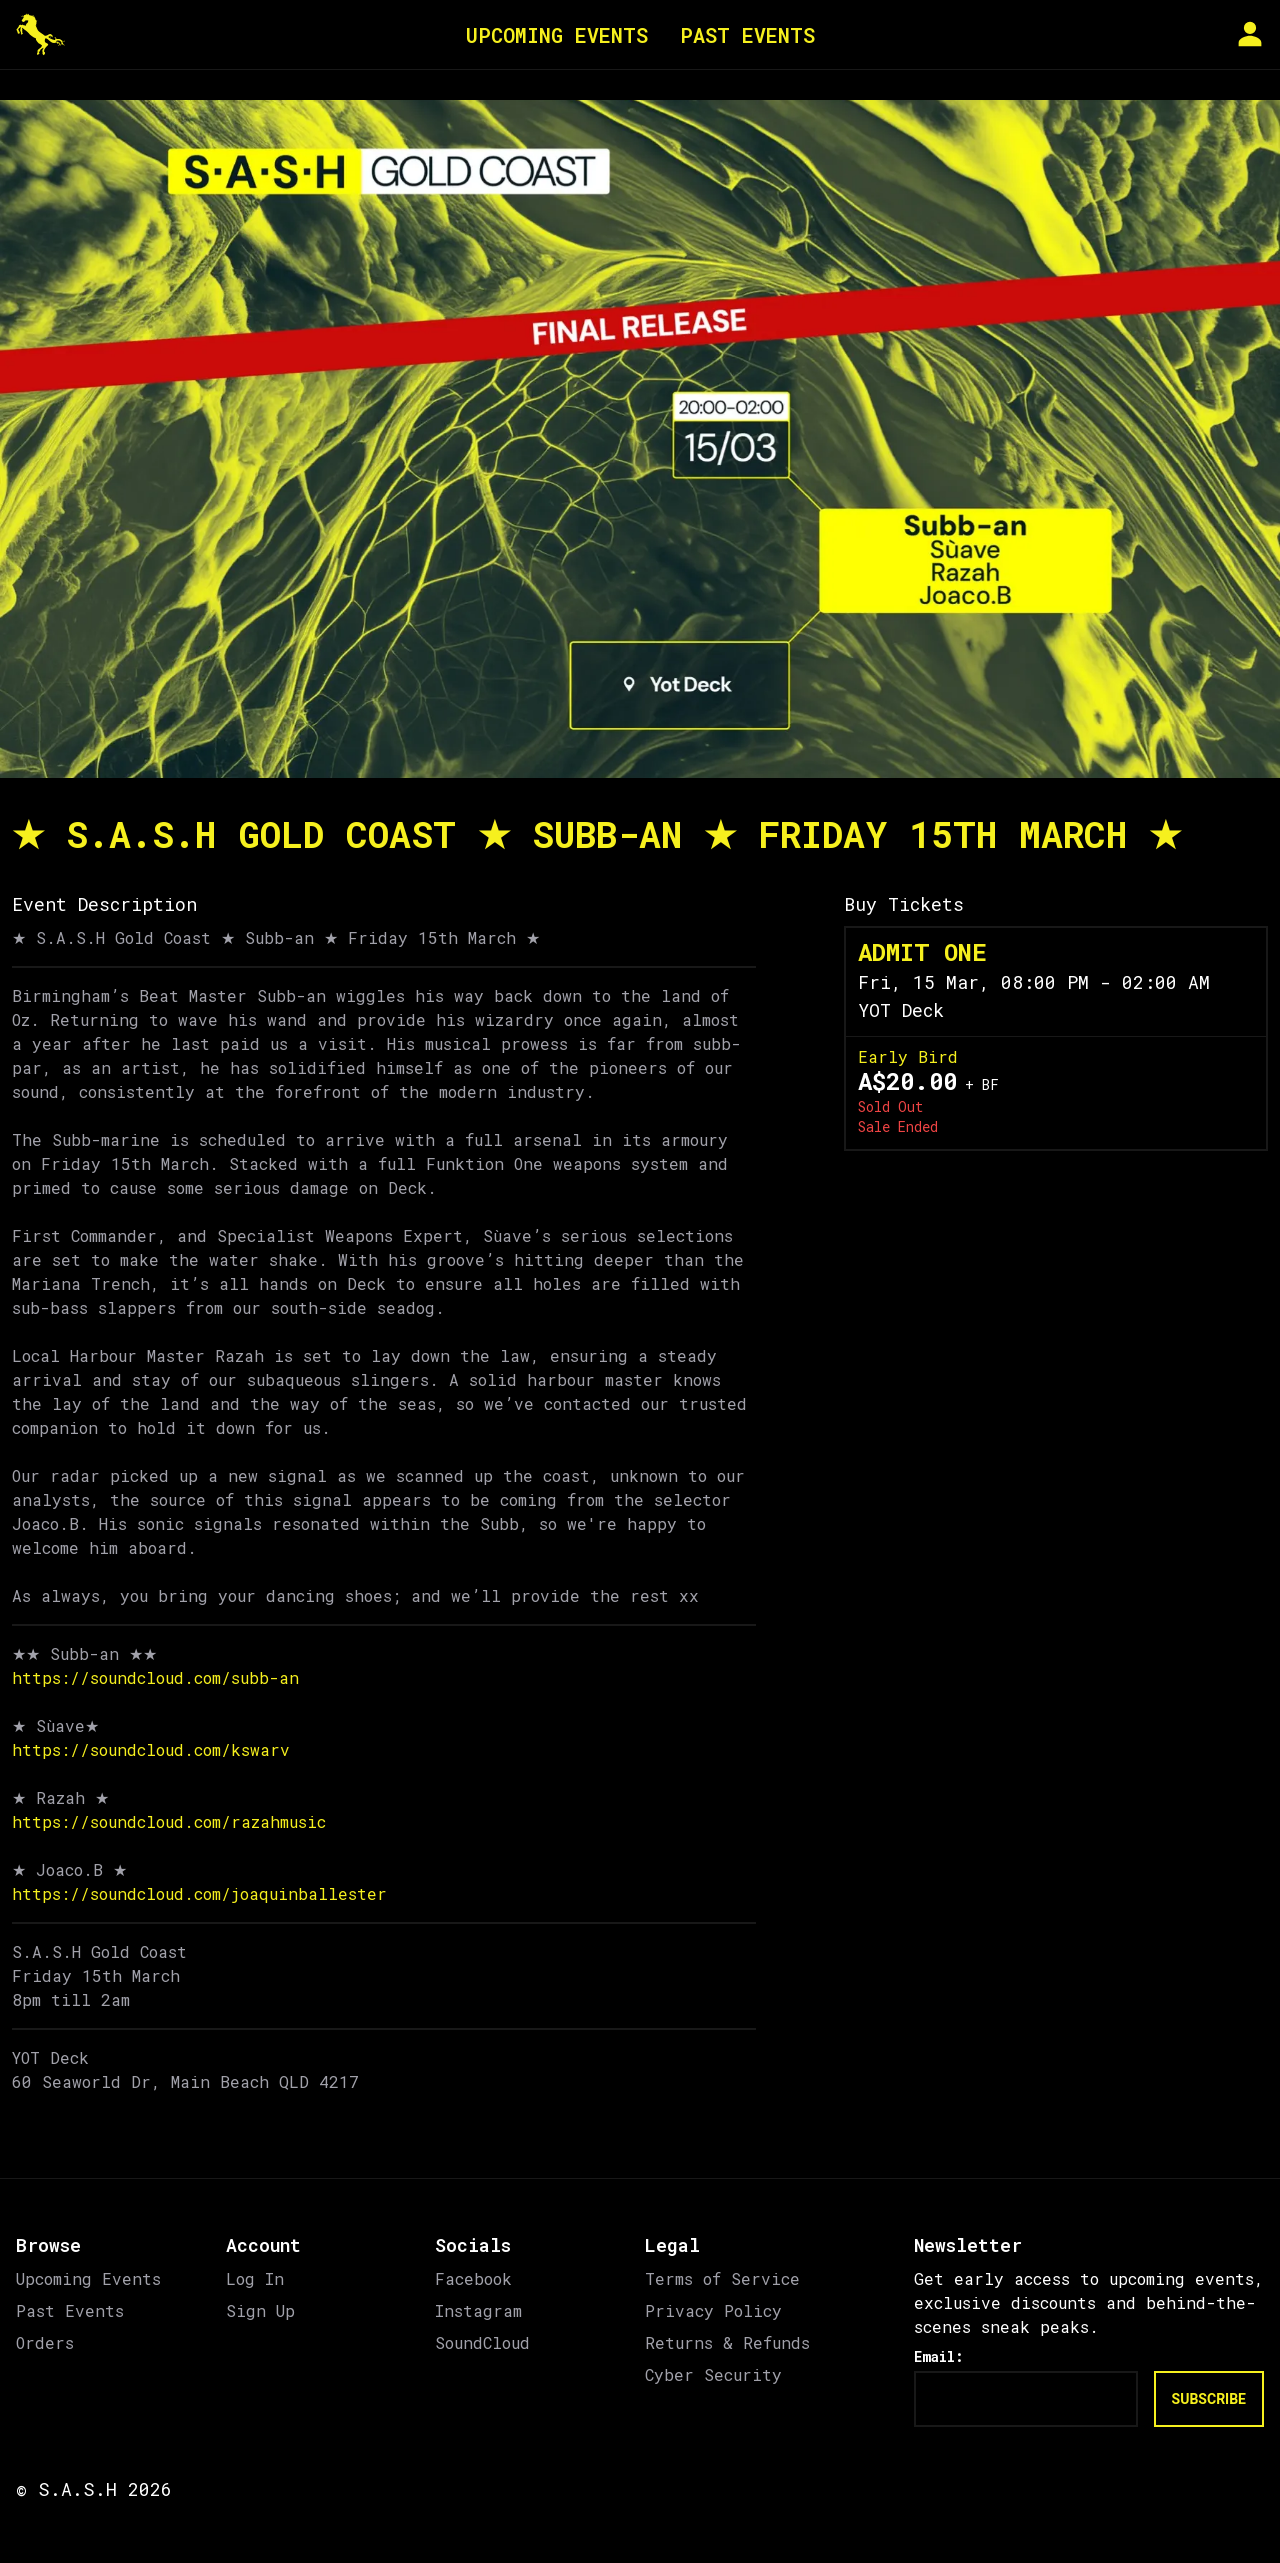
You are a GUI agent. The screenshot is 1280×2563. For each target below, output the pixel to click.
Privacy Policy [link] (713, 2310)
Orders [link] (45, 2342)
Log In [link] (255, 2278)
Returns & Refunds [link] (727, 2342)
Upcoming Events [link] (88, 2278)
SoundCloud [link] (482, 2342)
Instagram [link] (478, 2310)
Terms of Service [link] (722, 2278)
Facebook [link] (473, 2278)
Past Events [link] (70, 2310)
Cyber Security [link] (713, 2374)
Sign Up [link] (260, 2310)
